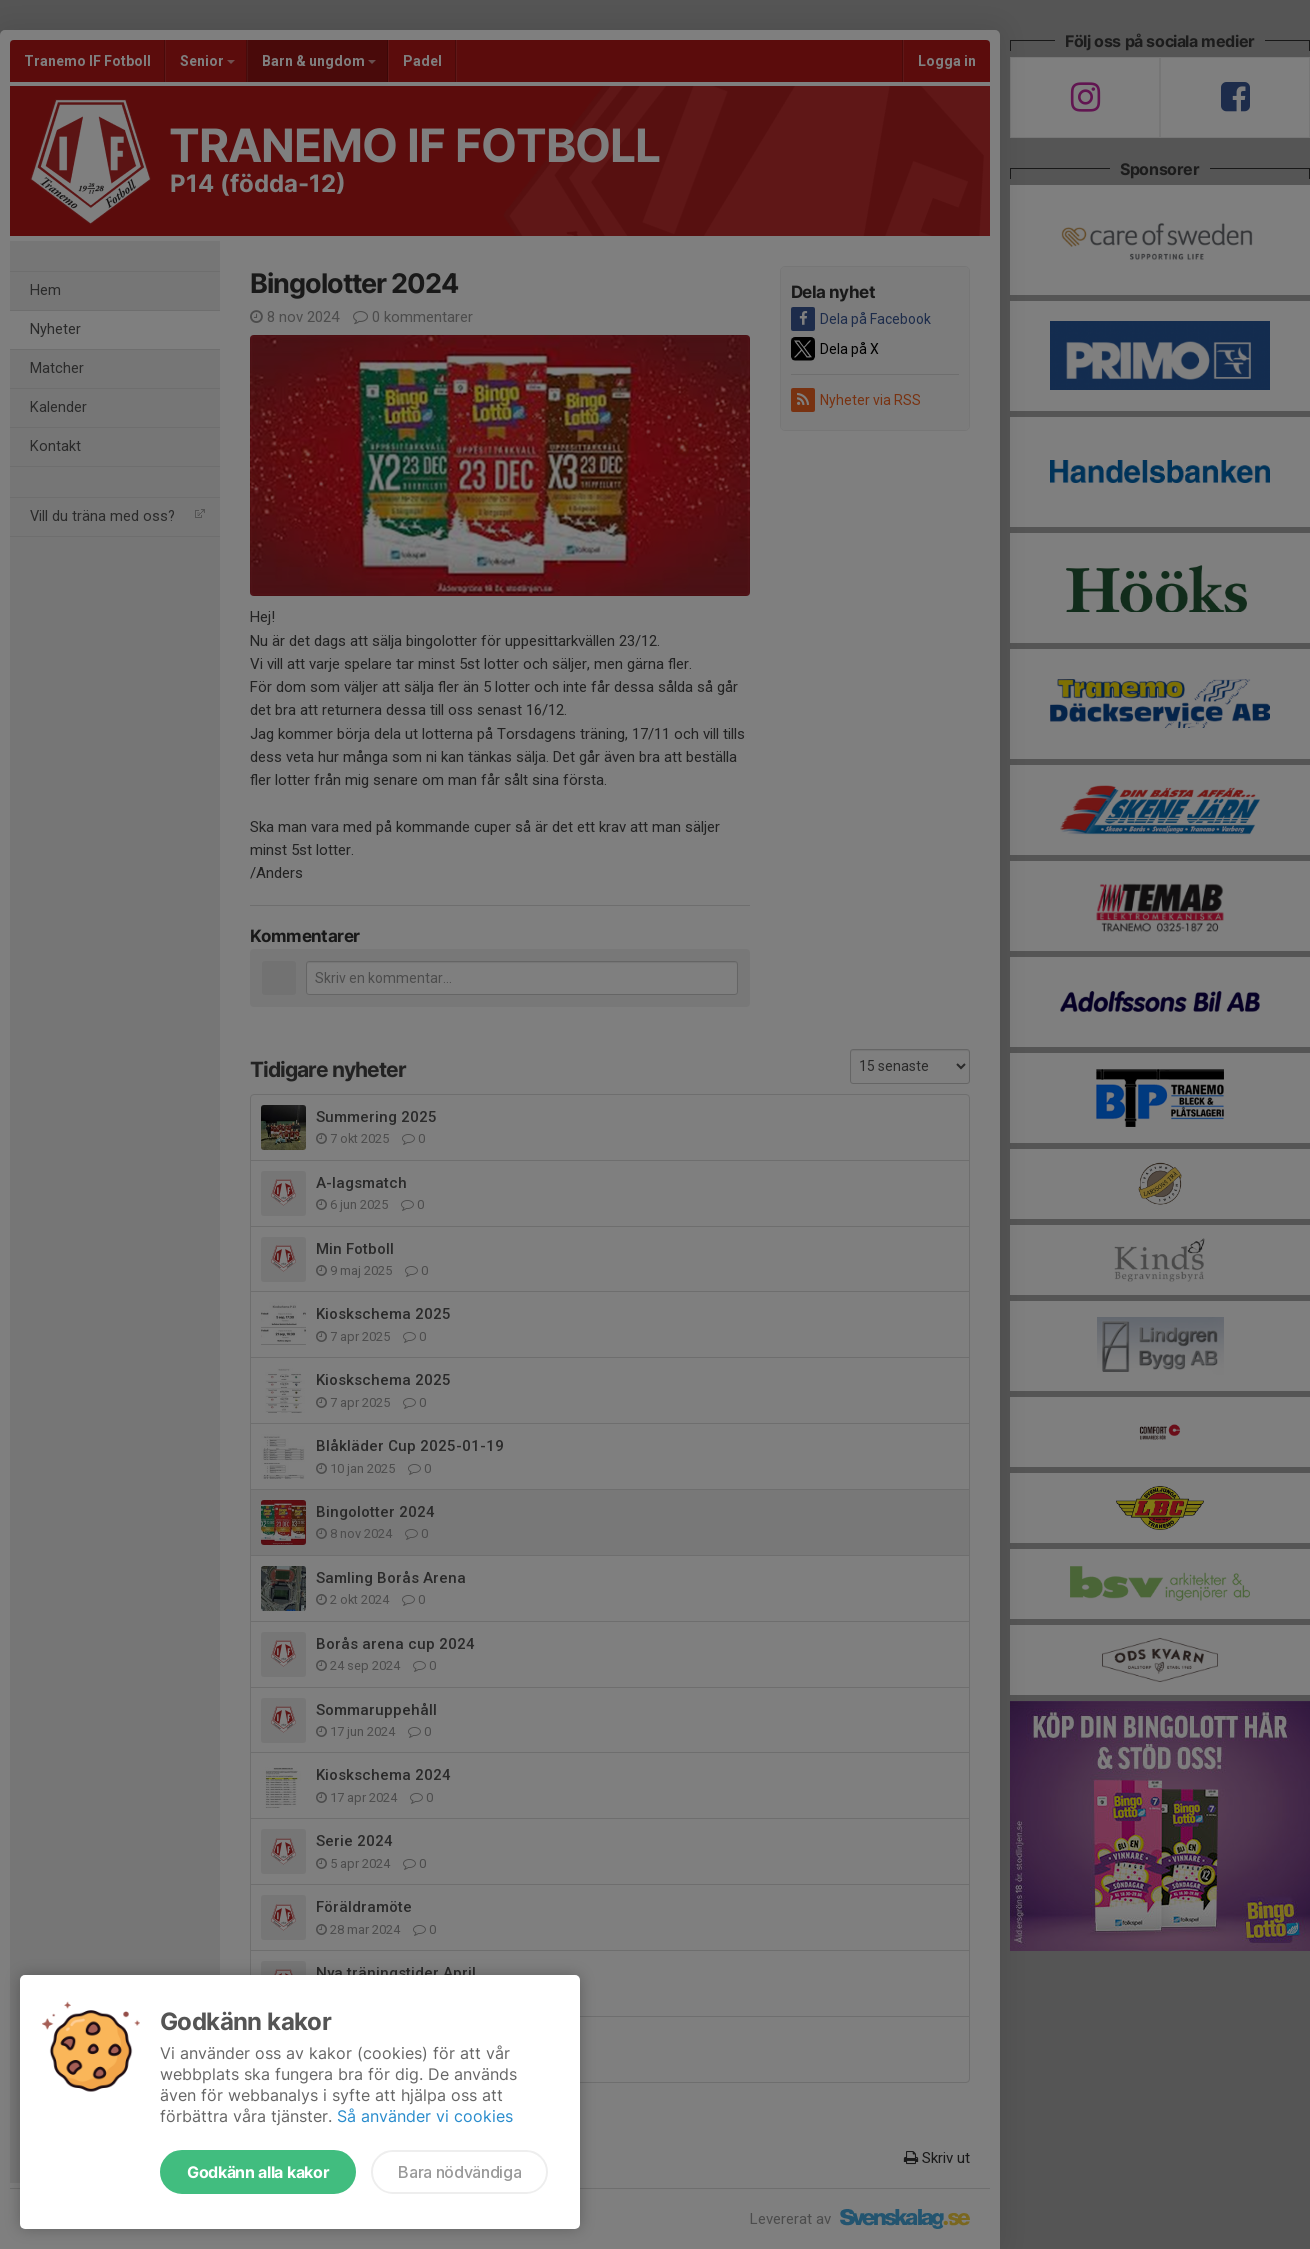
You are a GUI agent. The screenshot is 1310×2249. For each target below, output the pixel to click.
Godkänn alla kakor (258, 2172)
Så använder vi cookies (425, 2116)
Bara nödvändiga (459, 2172)
